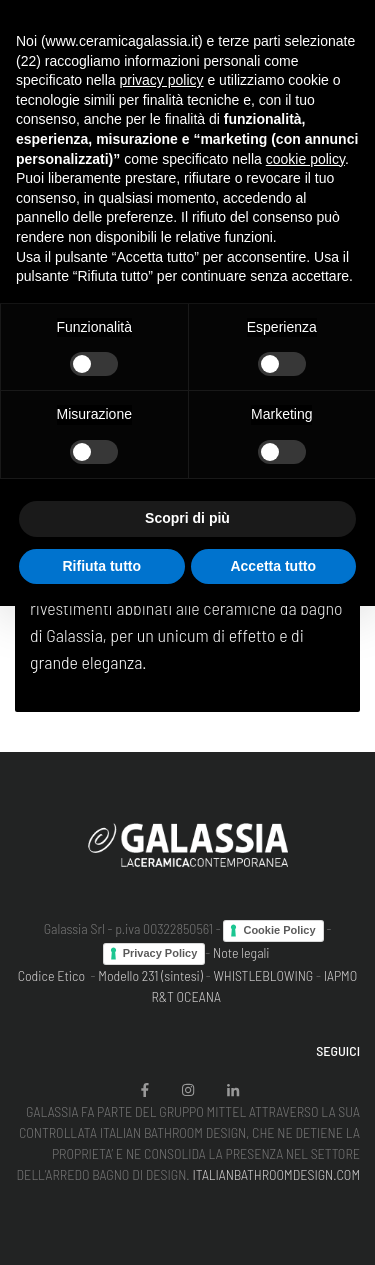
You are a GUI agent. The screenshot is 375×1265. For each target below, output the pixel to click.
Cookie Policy (279, 930)
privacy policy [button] (162, 80)
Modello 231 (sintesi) (150, 975)
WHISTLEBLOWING (263, 975)
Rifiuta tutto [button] (101, 566)
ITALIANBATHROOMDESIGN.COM (276, 1174)
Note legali (241, 952)
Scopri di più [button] (187, 518)
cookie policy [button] (305, 159)
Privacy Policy (160, 953)
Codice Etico (51, 975)
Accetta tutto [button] (273, 566)
